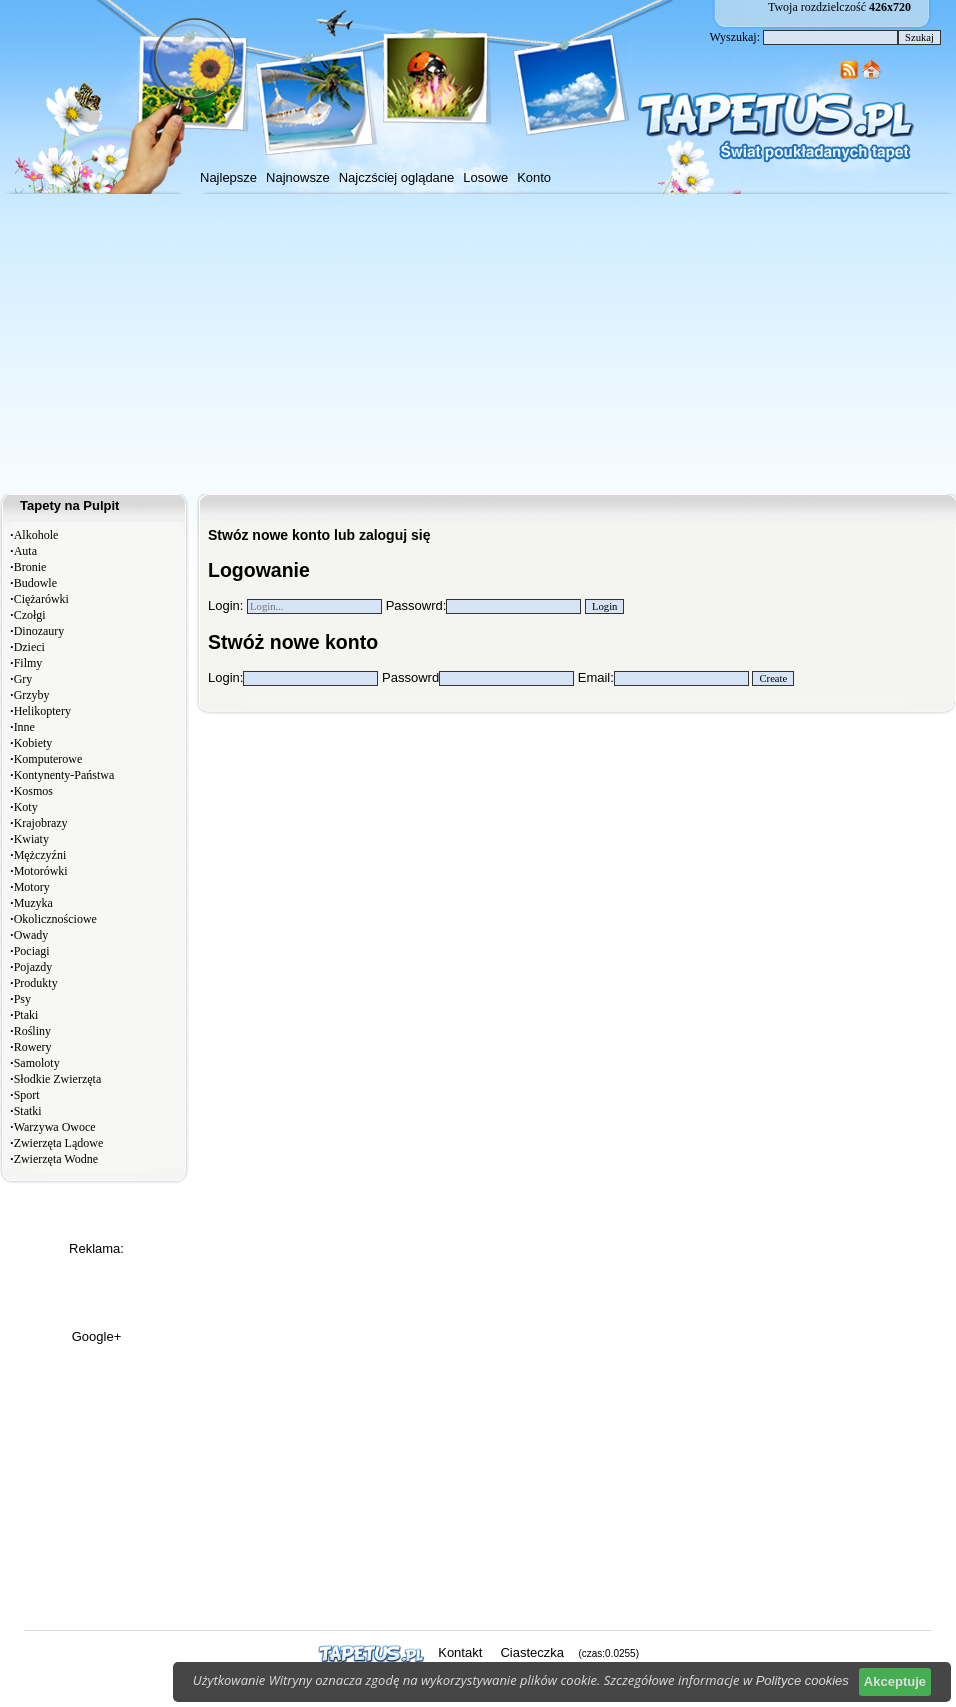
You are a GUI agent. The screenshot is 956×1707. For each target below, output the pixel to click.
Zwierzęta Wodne (56, 1159)
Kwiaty (31, 839)
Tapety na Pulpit (69, 505)
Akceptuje (895, 1681)
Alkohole (36, 535)
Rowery (33, 1047)
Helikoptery (42, 711)
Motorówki (41, 871)
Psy (22, 999)
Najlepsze (228, 177)
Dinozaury (39, 631)
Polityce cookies (802, 1680)
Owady (31, 935)
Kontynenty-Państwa (64, 775)
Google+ (97, 1336)
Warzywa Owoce (55, 1127)
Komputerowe (48, 759)
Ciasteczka (532, 1652)
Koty (26, 807)
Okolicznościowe (55, 919)
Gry (23, 679)
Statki (28, 1111)
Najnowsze (298, 177)
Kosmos (33, 791)
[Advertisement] (478, 344)
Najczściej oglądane (397, 177)
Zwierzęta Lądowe (59, 1143)
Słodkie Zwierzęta (58, 1079)
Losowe (485, 177)
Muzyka (33, 903)
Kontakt (460, 1652)
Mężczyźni (40, 855)
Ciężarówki (41, 599)
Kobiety (33, 743)
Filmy (28, 663)
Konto (534, 177)
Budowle (35, 583)
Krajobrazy (41, 823)
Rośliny (32, 1031)
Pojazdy (33, 967)
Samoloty (37, 1063)
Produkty (36, 983)
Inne (24, 727)
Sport (27, 1095)
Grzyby (32, 695)
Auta (25, 551)
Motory (32, 887)
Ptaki (26, 1015)
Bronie (30, 567)
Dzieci (29, 647)
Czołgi (30, 615)
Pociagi (32, 951)
